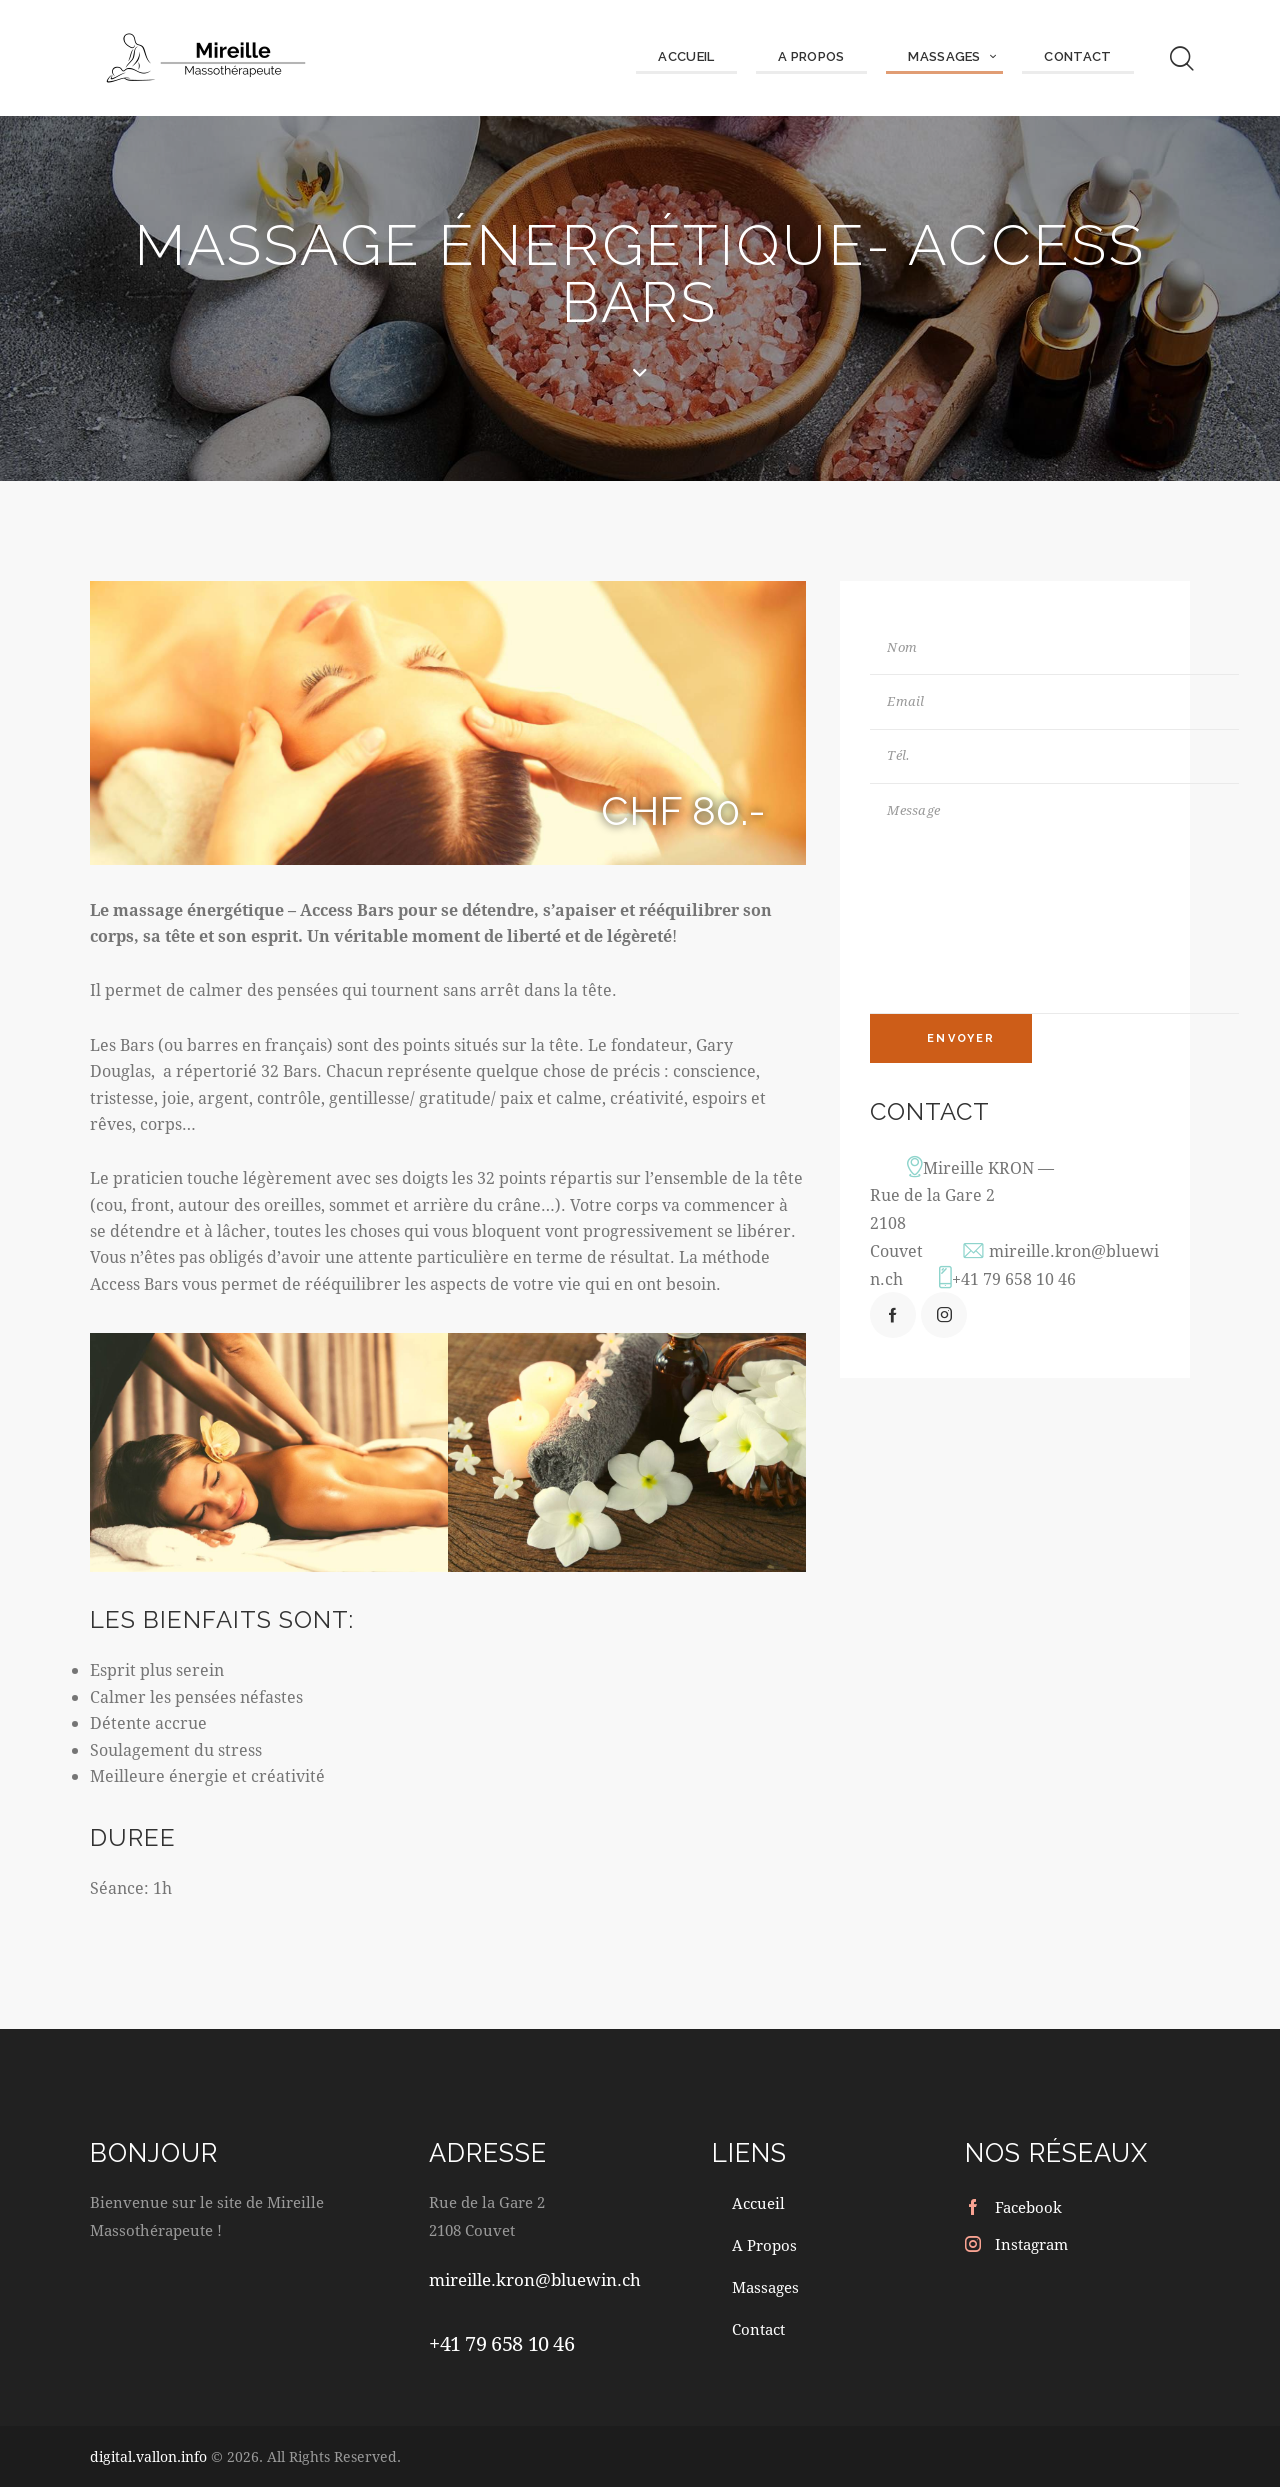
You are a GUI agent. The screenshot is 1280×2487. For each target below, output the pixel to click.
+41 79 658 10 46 (1015, 1285)
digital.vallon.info (148, 2456)
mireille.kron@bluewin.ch (535, 2280)
